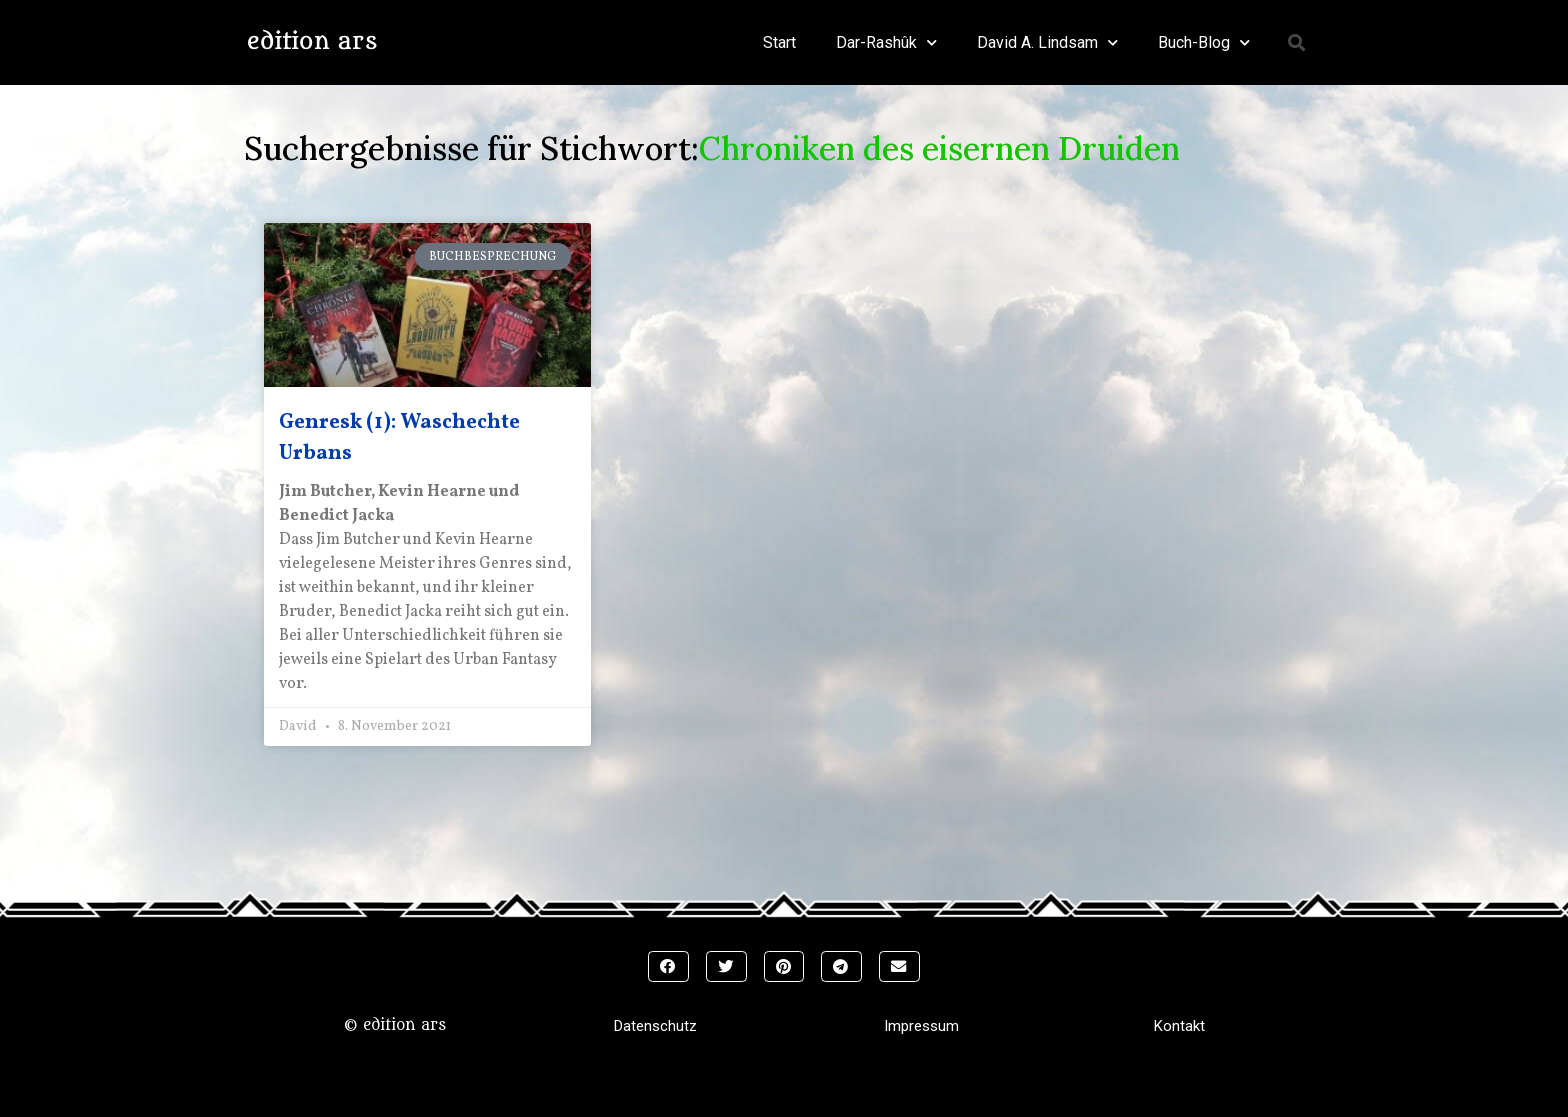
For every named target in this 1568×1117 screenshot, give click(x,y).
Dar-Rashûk (886, 42)
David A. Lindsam (1047, 42)
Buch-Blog (1204, 42)
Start (779, 42)
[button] (1297, 42)
